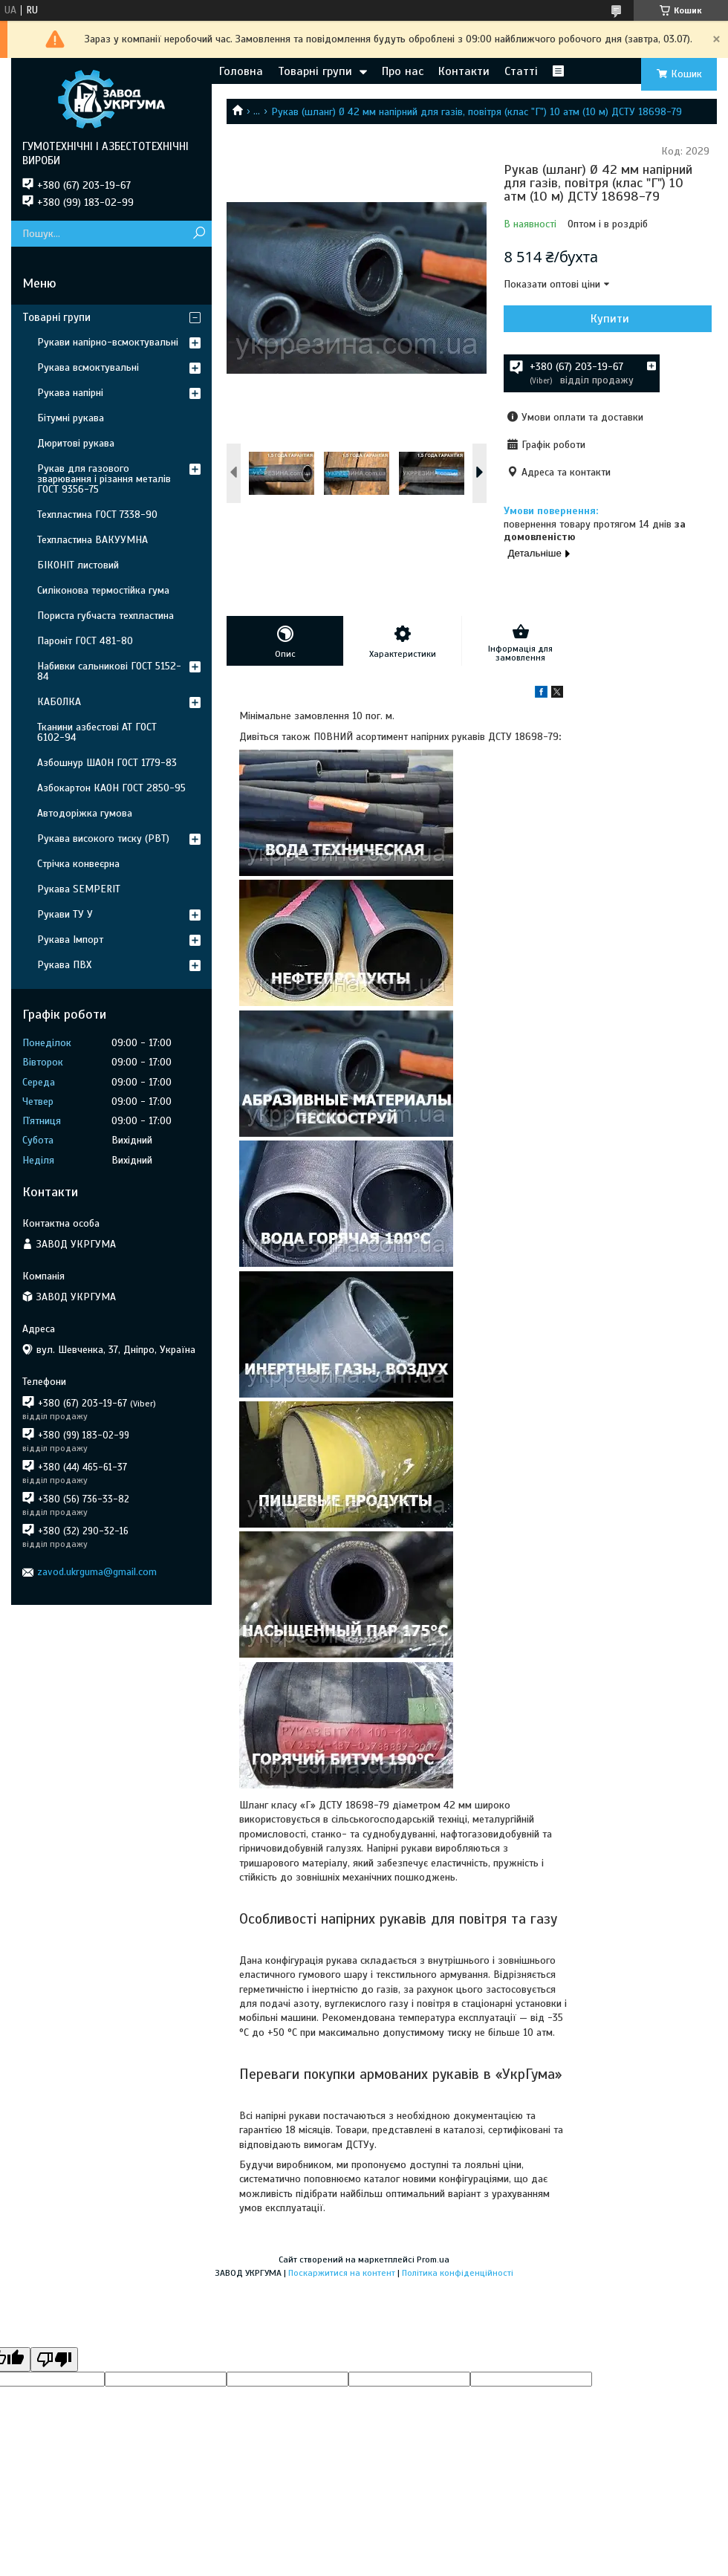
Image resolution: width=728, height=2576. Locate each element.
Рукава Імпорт (70, 939)
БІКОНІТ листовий (78, 565)
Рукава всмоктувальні (88, 367)
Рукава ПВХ (64, 964)
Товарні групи (315, 71)
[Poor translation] (54, 2359)
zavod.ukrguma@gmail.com (97, 1572)
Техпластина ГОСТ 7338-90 (97, 514)
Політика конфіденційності (457, 2273)
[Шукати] (199, 234)
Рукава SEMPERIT (78, 889)
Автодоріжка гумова (84, 813)
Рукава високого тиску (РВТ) (103, 838)
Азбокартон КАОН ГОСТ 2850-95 (111, 788)
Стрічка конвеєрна (78, 863)
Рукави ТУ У (65, 914)
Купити (610, 318)
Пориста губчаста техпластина (105, 615)
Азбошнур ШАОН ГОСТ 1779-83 (107, 762)
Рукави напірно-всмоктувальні (107, 342)
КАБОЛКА (59, 701)
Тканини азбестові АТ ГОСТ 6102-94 (97, 732)
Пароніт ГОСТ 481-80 (85, 641)
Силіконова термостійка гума (103, 590)
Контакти (464, 71)
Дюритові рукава (75, 443)
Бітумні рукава (70, 418)
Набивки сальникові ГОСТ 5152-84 (109, 671)
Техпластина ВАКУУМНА (92, 539)
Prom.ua (433, 2259)
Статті (521, 71)
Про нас (402, 71)
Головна (241, 71)
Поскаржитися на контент (341, 2273)
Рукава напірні (70, 392)
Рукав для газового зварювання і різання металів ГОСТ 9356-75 (104, 479)
